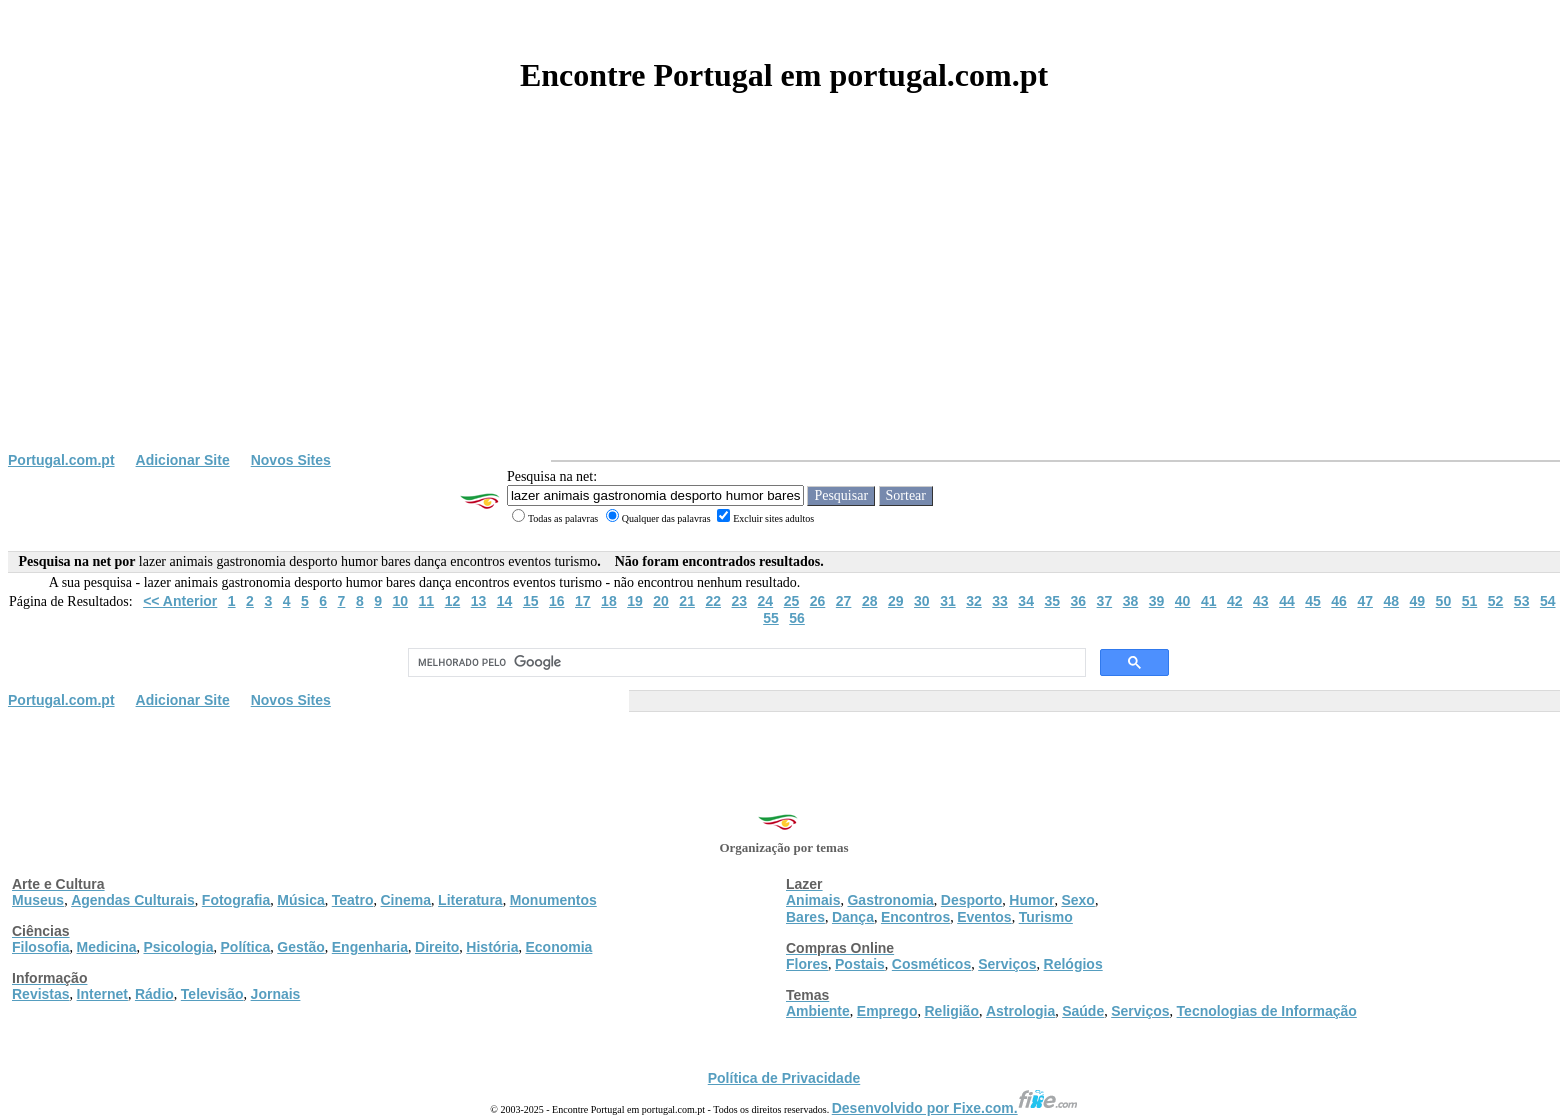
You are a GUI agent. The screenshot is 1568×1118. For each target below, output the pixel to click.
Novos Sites (291, 460)
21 (687, 601)
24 (766, 601)
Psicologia (178, 947)
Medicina (107, 947)
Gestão (300, 947)
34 (1026, 601)
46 (1339, 601)
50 (1444, 601)
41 (1209, 601)
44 (1287, 601)
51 (1470, 601)
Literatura (470, 900)
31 (948, 601)
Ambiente (818, 1011)
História (492, 947)
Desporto (971, 900)
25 (792, 601)
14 (505, 601)
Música (300, 900)
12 (453, 601)
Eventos (984, 917)
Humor (1031, 900)
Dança (853, 917)
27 (844, 601)
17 (583, 601)
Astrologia (1020, 1011)
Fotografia (236, 900)
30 (922, 601)
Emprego (887, 1011)
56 (797, 618)
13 (479, 601)
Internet (102, 994)
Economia (558, 947)
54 (1548, 601)
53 (1522, 601)
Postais (860, 964)
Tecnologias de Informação (1267, 1011)
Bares (805, 917)
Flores (807, 964)
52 (1496, 601)
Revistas (41, 994)
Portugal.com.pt (61, 460)
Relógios (1073, 964)
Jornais (276, 994)
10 (400, 601)
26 (818, 601)
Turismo (1046, 917)
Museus (38, 900)
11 (427, 601)
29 (896, 601)
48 (1391, 601)
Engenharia (370, 947)
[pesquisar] (745, 663)
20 (661, 601)
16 (557, 601)
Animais (813, 900)
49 (1418, 601)
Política (246, 947)
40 (1183, 601)
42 (1235, 601)
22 (713, 601)
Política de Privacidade (784, 1078)
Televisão (212, 994)
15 (531, 601)
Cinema (406, 900)
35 (1052, 601)
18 (609, 601)
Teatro (353, 900)
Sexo (1077, 900)
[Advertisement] (784, 302)
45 (1313, 601)
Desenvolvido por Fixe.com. (955, 1108)
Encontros (915, 917)
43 (1261, 601)
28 (870, 601)
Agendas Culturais (133, 900)
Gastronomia (890, 900)
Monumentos (553, 900)
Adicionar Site (183, 460)
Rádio (154, 994)
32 (974, 601)
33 (1000, 601)
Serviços (1007, 964)
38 (1131, 601)
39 (1157, 601)
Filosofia (41, 947)
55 (771, 618)
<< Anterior (180, 601)
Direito (437, 947)
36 (1079, 601)
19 (635, 601)
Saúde (1083, 1011)
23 (740, 601)
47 (1365, 601)
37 (1105, 601)
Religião (951, 1011)
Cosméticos (931, 964)
